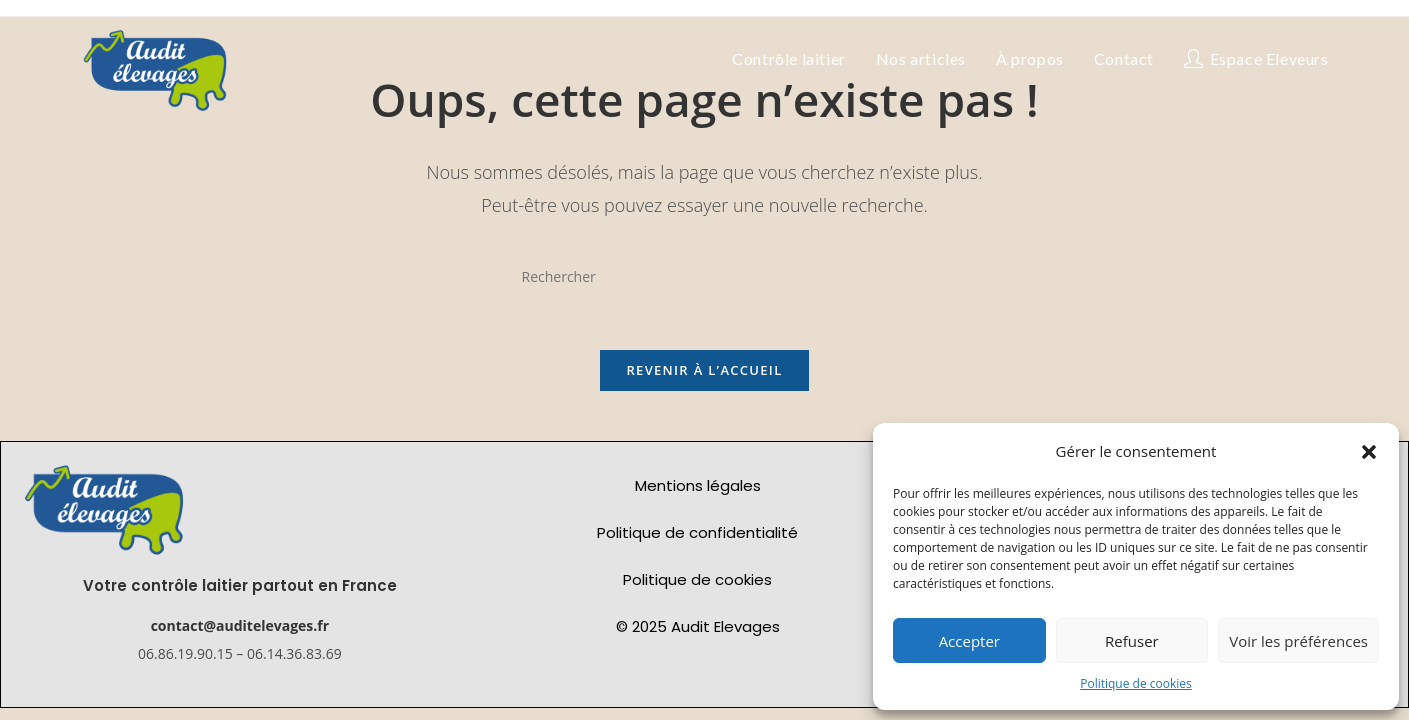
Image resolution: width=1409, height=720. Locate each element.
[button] (1369, 452)
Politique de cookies (1136, 683)
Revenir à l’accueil (704, 376)
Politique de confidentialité (697, 538)
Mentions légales (698, 491)
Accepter (969, 641)
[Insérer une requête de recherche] (705, 276)
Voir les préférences (1298, 641)
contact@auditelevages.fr (240, 632)
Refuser (1132, 641)
